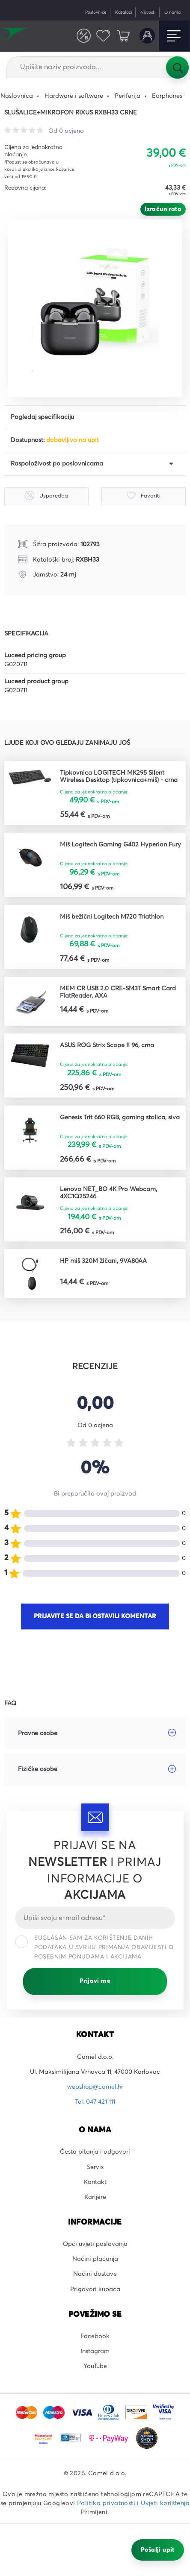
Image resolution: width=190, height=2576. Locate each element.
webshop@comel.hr (95, 2087)
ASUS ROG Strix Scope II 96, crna (107, 1045)
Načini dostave (95, 2274)
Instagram (95, 2351)
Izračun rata (163, 209)
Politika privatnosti (106, 2503)
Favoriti (103, 35)
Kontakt (95, 2182)
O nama (172, 12)
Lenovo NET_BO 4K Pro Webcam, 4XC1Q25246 (108, 1193)
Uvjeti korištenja (165, 2503)
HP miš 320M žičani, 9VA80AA (103, 1261)
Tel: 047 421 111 (95, 2102)
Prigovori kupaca (95, 2289)
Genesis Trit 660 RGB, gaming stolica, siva (120, 1118)
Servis (95, 2167)
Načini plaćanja (95, 2259)
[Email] (95, 1918)
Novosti (148, 12)
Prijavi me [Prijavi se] (95, 1981)
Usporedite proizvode (83, 35)
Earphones (167, 96)
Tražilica (177, 67)
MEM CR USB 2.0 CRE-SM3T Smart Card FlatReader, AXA (118, 992)
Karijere (95, 2197)
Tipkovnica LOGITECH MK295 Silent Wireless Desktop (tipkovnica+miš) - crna (119, 776)
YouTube (95, 2366)
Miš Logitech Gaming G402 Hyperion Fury (120, 845)
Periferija (127, 96)
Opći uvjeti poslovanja (95, 2244)
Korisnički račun (147, 35)
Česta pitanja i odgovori (95, 2152)
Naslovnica (16, 96)
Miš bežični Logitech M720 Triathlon (111, 917)
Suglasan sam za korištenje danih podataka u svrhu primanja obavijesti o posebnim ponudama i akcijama (94, 1947)
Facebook (95, 2336)
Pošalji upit (158, 2550)
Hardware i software (74, 96)
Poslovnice (96, 12)
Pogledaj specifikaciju (42, 417)
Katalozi (123, 12)
